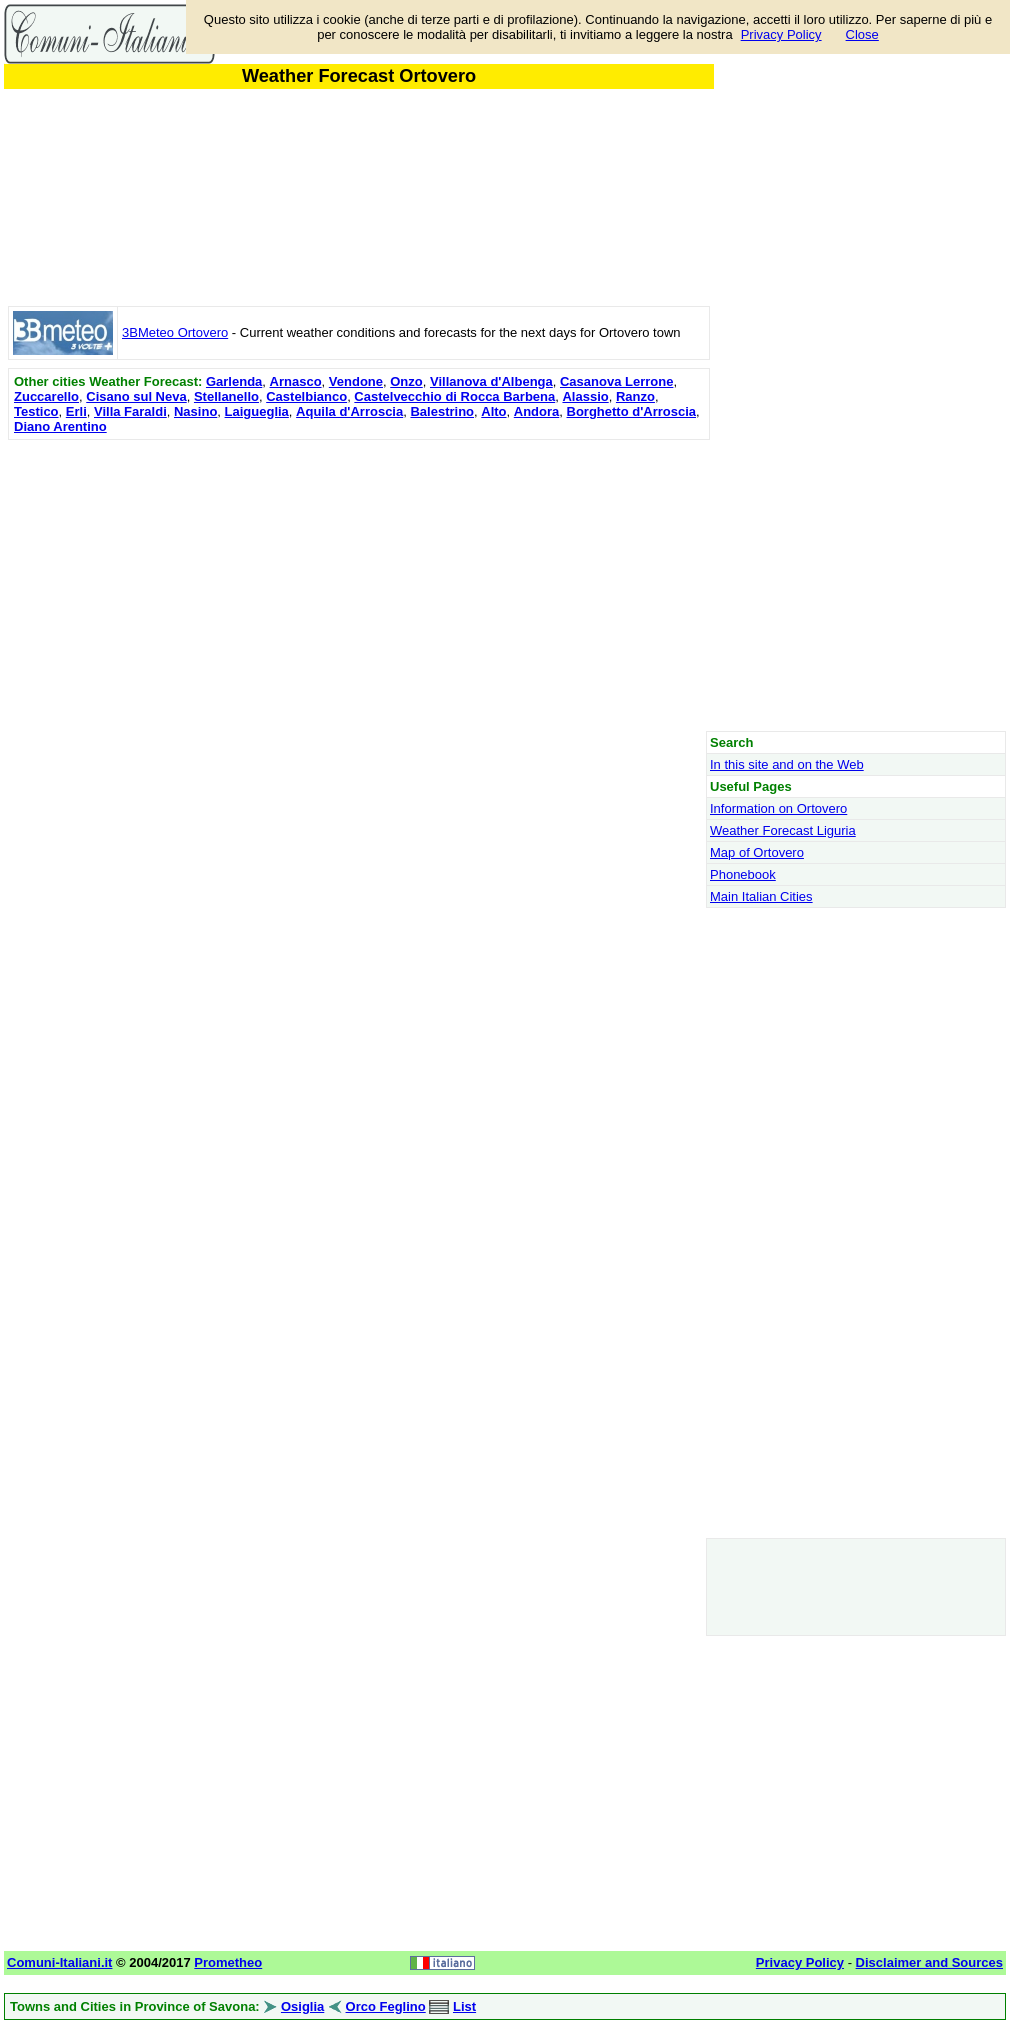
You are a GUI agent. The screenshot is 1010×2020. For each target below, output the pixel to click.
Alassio (585, 396)
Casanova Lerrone (616, 381)
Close (862, 34)
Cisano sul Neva (136, 396)
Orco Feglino (386, 2006)
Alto (493, 411)
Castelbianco (306, 396)
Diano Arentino (60, 426)
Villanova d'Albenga (491, 381)
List (464, 2006)
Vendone (356, 381)
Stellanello (226, 396)
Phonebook (743, 874)
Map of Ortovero (757, 852)
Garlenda (234, 381)
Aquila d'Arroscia (349, 411)
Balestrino (442, 411)
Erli (76, 411)
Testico (36, 411)
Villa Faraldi (130, 411)
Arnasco (296, 381)
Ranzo (635, 396)
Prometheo (228, 1962)
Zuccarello (46, 396)
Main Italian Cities (761, 896)
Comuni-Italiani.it (59, 1962)
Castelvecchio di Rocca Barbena (454, 396)
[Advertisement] (359, 585)
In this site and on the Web (787, 764)
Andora (537, 411)
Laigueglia (257, 411)
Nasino (195, 411)
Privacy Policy (781, 34)
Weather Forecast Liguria (783, 830)
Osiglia (302, 2006)
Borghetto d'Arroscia (632, 411)
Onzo (406, 381)
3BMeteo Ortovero (175, 332)
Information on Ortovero (778, 808)
